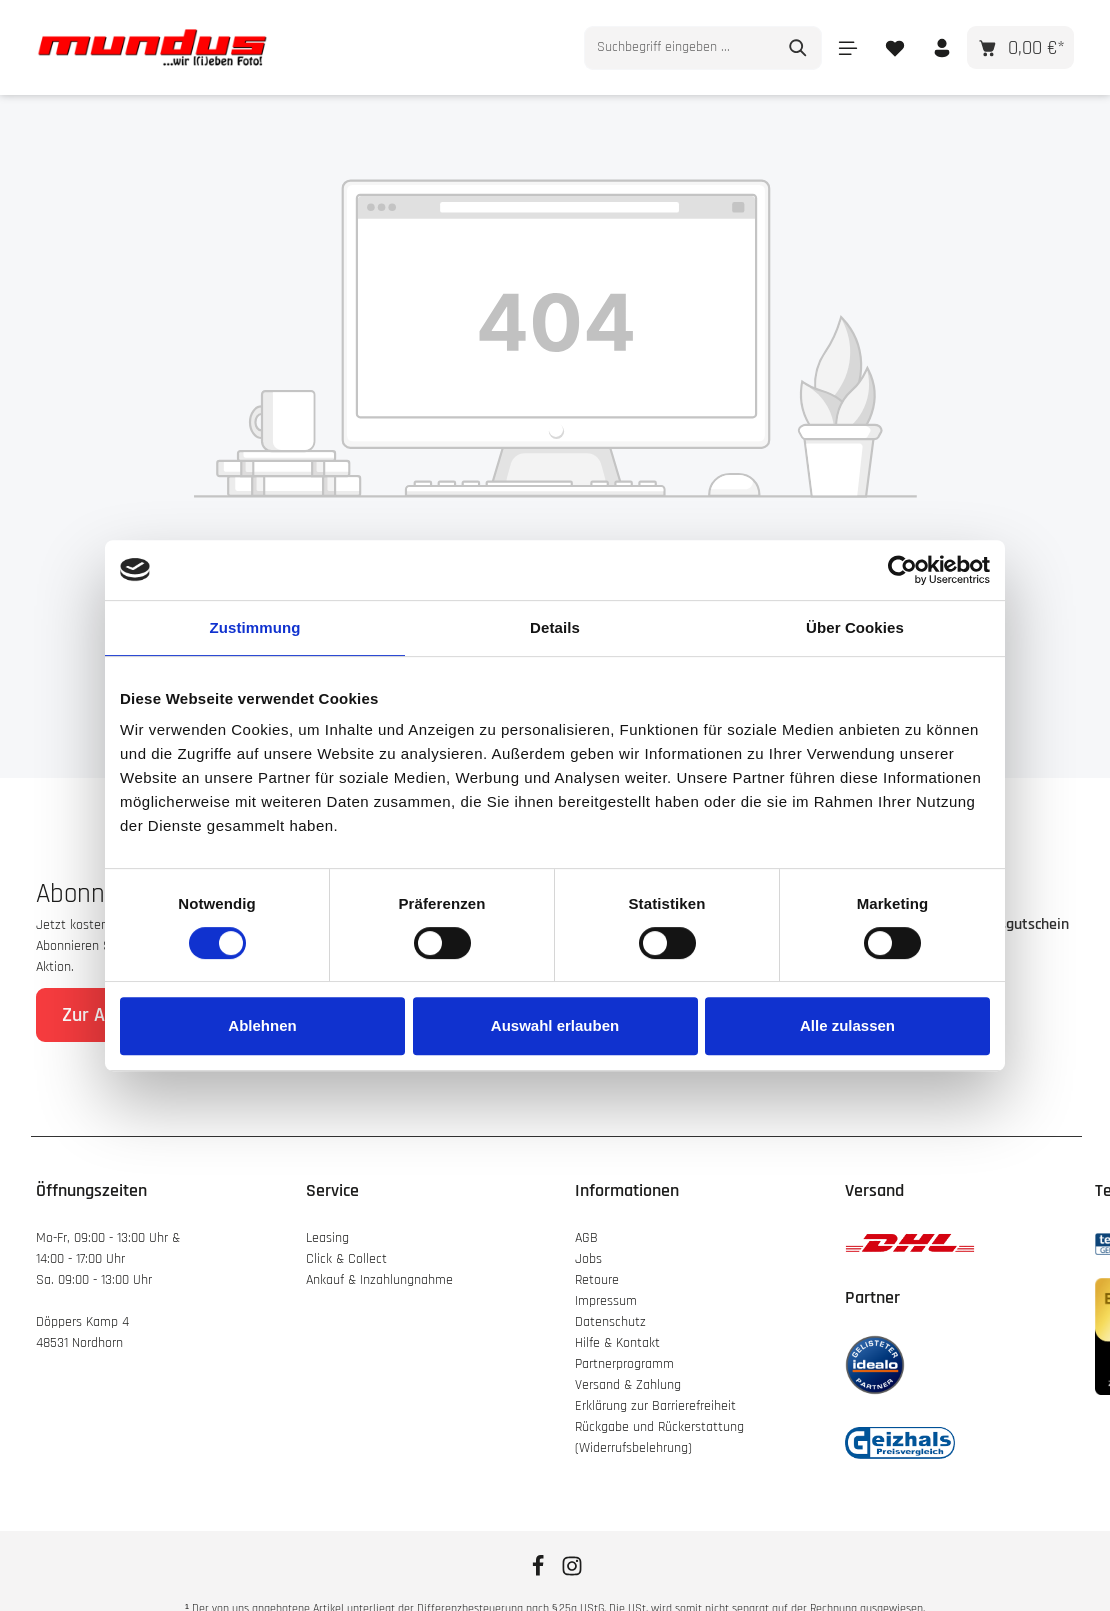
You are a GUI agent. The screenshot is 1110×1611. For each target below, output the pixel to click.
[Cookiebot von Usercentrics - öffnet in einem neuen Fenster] (902, 570)
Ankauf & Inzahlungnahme (381, 1280)
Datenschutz (610, 1322)
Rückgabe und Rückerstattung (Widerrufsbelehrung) (659, 1437)
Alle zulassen (847, 1025)
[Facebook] (540, 1573)
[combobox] (680, 48)
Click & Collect (348, 1259)
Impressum (606, 1301)
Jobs (588, 1259)
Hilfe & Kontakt (617, 1343)
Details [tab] (555, 627)
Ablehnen (262, 1025)
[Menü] (847, 47)
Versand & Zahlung (628, 1385)
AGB (586, 1238)
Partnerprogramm (624, 1364)
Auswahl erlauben (555, 1025)
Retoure (597, 1280)
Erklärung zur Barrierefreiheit (655, 1406)
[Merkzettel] (894, 47)
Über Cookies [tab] (855, 627)
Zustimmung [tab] (255, 627)
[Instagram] (572, 1573)
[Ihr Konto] (941, 47)
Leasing (327, 1238)
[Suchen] (798, 48)
